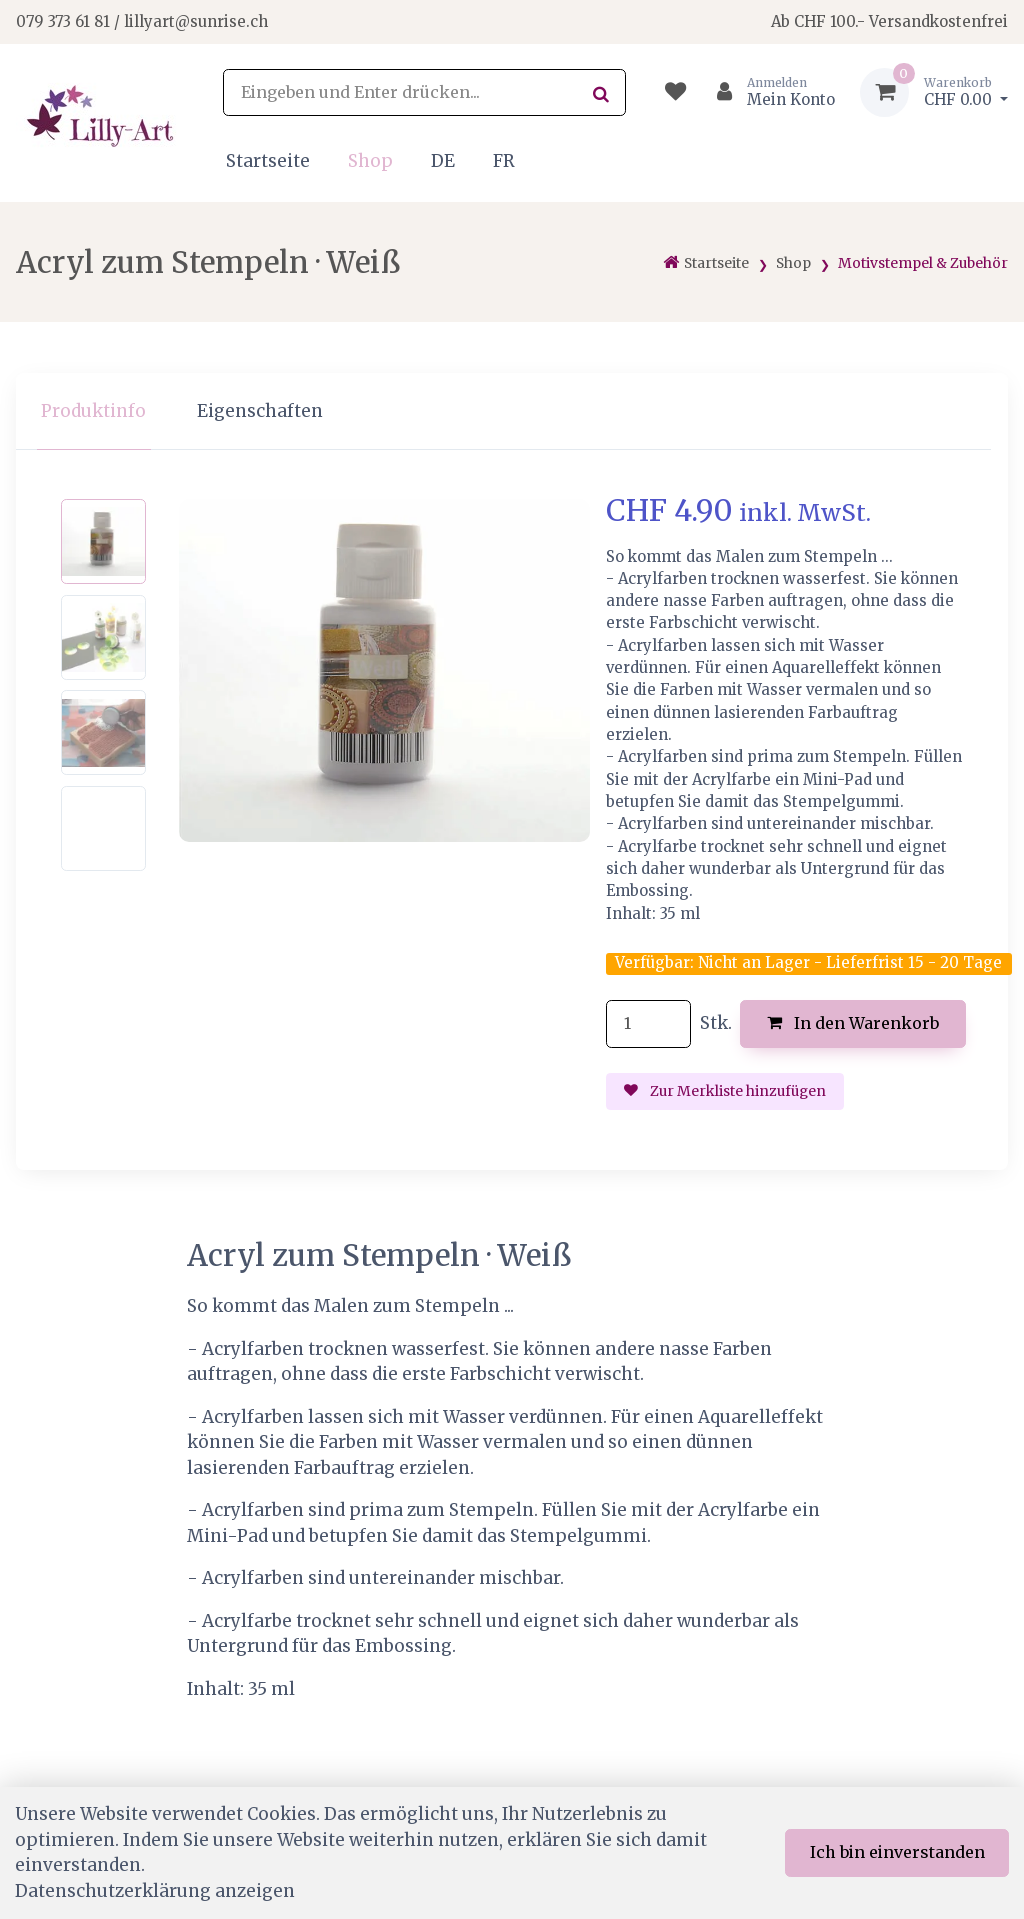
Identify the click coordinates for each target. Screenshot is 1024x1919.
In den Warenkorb (853, 1023)
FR (504, 161)
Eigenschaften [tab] (260, 411)
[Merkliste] (675, 92)
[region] (512, 411)
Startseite (268, 161)
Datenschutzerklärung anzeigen (155, 1891)
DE (443, 161)
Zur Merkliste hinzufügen (725, 1091)
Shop (370, 161)
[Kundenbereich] (767, 92)
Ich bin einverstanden (897, 1852)
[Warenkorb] (934, 92)
